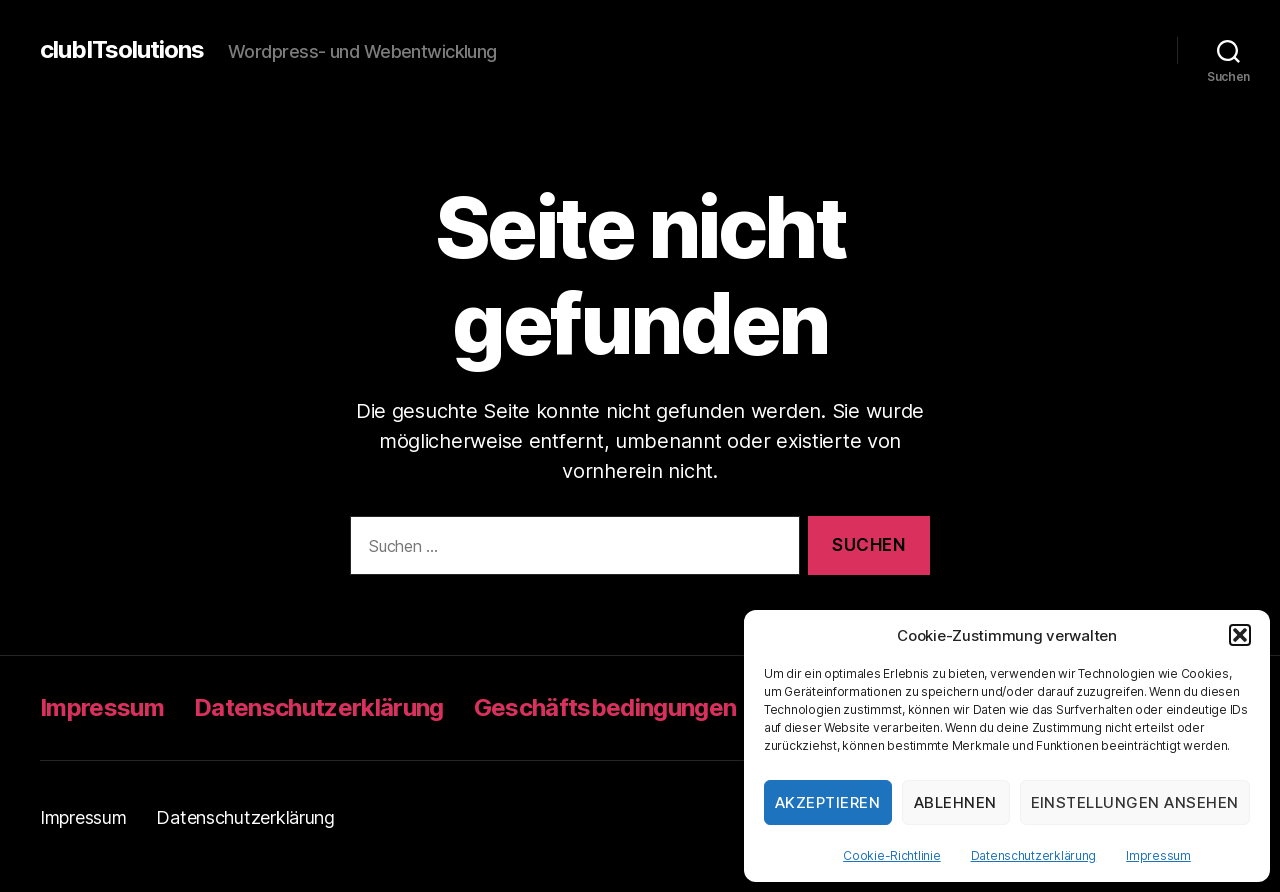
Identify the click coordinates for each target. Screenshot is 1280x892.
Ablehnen (955, 802)
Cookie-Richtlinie (891, 855)
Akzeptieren (828, 802)
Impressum (1158, 855)
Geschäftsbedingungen (605, 707)
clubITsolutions (122, 50)
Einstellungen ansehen (1135, 802)
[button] (1240, 635)
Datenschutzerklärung (1034, 855)
